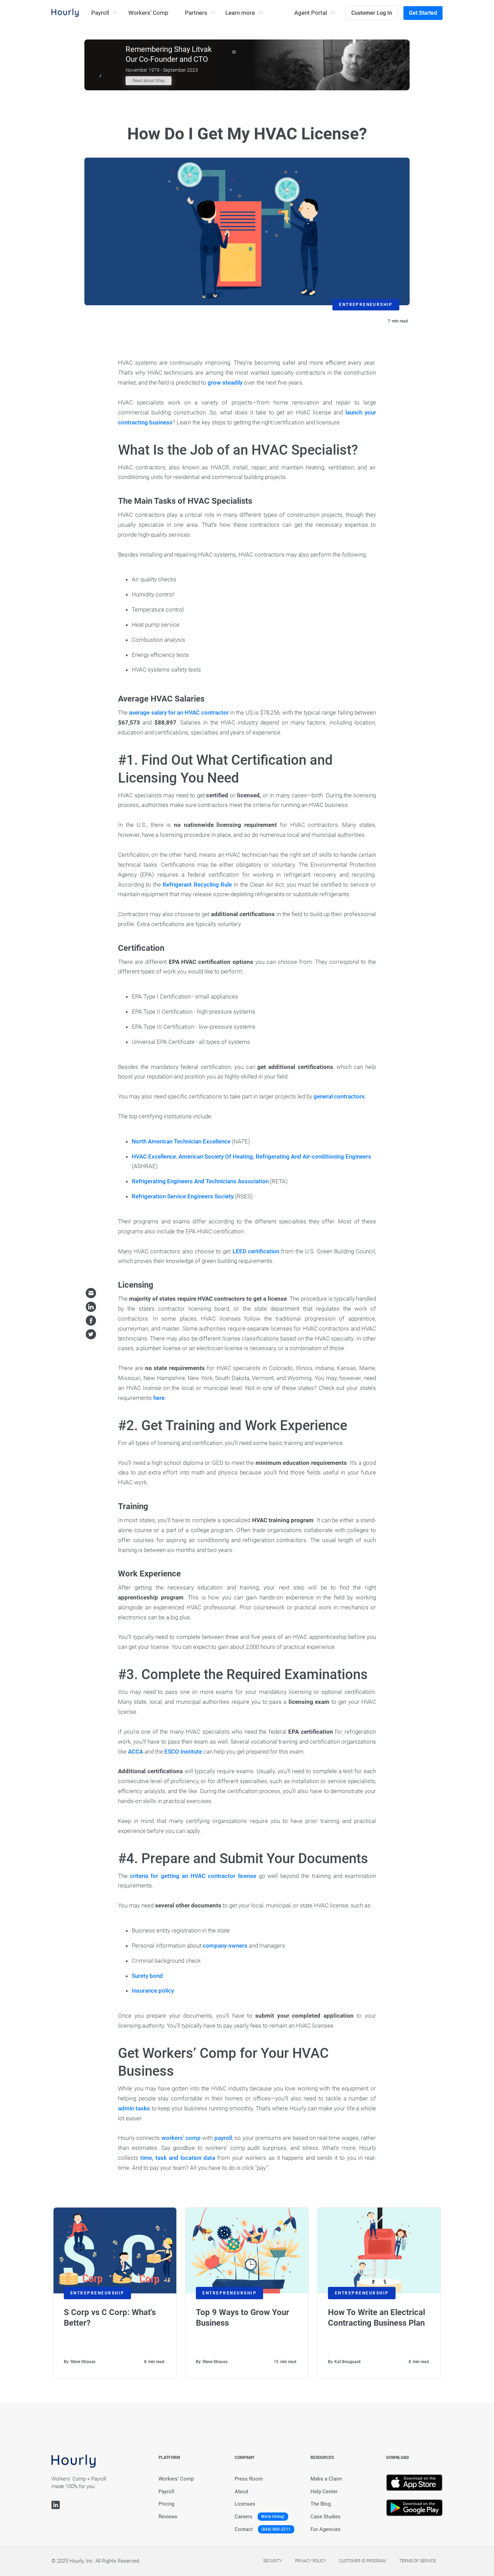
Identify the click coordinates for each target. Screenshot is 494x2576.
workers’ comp (181, 2137)
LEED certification (256, 1251)
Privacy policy (310, 2560)
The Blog (320, 2504)
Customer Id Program (362, 2560)
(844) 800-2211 (276, 2529)
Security (272, 2560)
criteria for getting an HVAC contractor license (193, 1875)
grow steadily (225, 382)
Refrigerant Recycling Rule (197, 884)
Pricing (166, 2504)
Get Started (423, 13)
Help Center (324, 2491)
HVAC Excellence (154, 1156)
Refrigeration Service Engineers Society (183, 1196)
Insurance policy (153, 1990)
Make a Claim (326, 2479)
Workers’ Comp (148, 12)
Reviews (167, 2517)
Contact (244, 2529)
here (159, 1397)
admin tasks (134, 2108)
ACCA (135, 1751)
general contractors (339, 1096)
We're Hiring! (272, 2516)
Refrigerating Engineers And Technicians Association (200, 1181)
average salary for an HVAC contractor (178, 712)
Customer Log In (371, 13)
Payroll (166, 2491)
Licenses (245, 2504)
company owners (225, 1945)
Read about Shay (148, 80)
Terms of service (417, 2560)
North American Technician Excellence (181, 1141)
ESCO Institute (183, 1751)
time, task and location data (177, 2157)
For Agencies (325, 2529)
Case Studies (325, 2517)
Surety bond (147, 1975)
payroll (223, 2137)
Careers (243, 2517)
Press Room (249, 2479)
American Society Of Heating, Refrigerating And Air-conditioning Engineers (274, 1156)
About (241, 2491)
